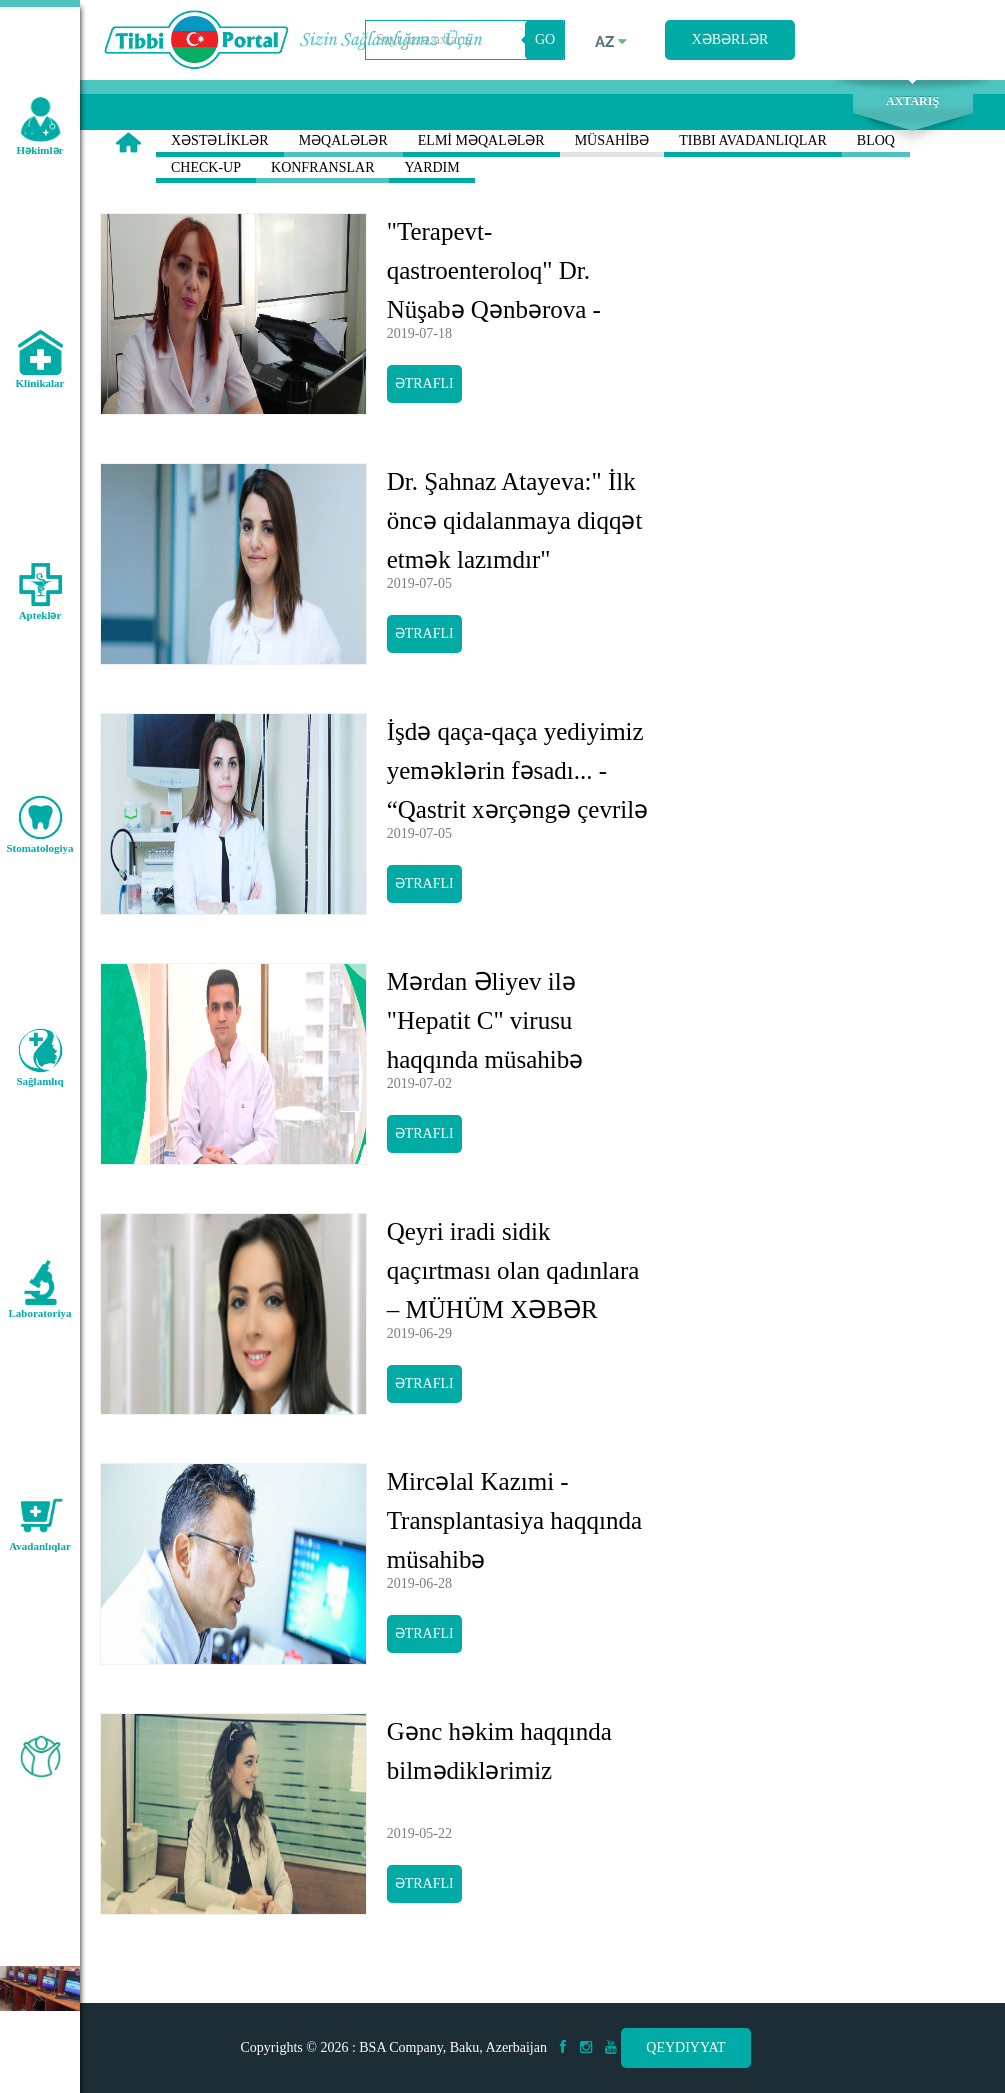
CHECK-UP (206, 172)
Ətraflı (424, 383)
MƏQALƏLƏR (343, 145)
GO (545, 39)
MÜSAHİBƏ (612, 145)
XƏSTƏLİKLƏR (220, 145)
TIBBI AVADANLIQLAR (753, 145)
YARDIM (431, 172)
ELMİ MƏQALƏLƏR (481, 145)
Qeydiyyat (685, 2047)
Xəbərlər (730, 39)
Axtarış (912, 101)
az (611, 42)
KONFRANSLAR (322, 172)
